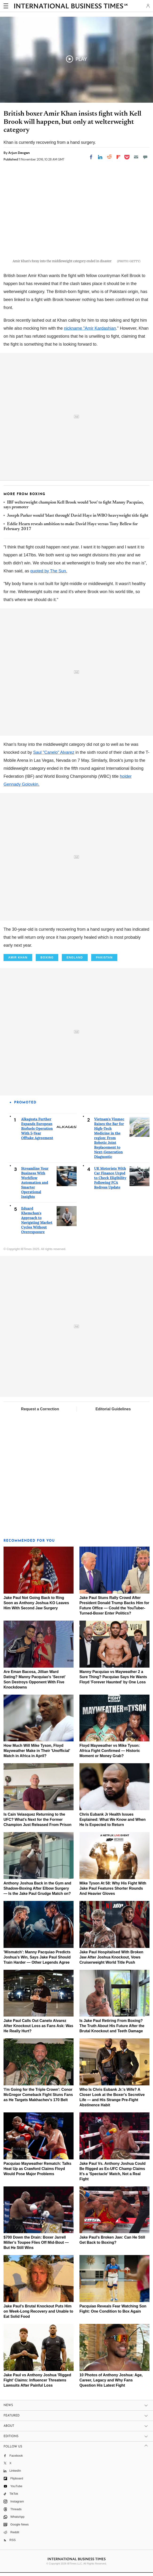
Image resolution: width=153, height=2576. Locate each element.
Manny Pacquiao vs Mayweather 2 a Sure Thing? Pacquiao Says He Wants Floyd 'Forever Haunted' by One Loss (113, 1680)
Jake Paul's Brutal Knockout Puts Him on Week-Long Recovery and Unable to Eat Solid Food (38, 2314)
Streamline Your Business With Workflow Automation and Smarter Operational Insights (35, 1185)
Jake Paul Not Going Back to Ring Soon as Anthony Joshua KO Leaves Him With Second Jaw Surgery (36, 1606)
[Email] (136, 157)
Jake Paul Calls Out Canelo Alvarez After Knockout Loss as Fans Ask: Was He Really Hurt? (38, 2029)
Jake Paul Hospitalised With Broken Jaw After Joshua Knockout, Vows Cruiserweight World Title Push (111, 1960)
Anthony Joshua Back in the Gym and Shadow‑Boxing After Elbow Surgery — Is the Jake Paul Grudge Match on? (37, 1891)
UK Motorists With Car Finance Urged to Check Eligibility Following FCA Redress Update (110, 1181)
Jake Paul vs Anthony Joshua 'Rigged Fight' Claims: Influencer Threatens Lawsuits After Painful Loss (37, 2383)
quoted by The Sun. (48, 574)
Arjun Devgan (19, 153)
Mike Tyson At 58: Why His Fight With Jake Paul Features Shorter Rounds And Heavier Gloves (112, 1891)
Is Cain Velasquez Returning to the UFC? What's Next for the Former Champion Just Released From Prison (37, 1823)
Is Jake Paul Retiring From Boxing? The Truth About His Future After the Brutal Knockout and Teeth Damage (111, 2029)
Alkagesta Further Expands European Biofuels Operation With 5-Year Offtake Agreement (37, 1131)
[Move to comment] (145, 157)
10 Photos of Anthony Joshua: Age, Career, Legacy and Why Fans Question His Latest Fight (111, 2383)
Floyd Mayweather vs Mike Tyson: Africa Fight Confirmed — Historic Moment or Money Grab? (109, 1754)
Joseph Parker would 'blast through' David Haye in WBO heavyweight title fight (77, 519)
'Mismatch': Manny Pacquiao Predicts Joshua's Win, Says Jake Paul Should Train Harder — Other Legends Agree (37, 1960)
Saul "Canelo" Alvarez (53, 755)
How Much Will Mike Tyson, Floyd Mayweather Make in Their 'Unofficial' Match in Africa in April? (37, 1754)
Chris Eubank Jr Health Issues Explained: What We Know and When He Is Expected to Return (112, 1823)
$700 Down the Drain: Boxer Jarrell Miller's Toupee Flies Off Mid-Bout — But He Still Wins (36, 2246)
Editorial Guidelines (113, 1412)
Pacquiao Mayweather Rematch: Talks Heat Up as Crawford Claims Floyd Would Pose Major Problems (37, 2172)
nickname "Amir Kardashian (90, 331)
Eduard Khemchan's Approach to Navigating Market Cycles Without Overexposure (36, 1223)
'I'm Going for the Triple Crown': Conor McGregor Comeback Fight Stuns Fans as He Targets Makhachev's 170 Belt (38, 2098)
